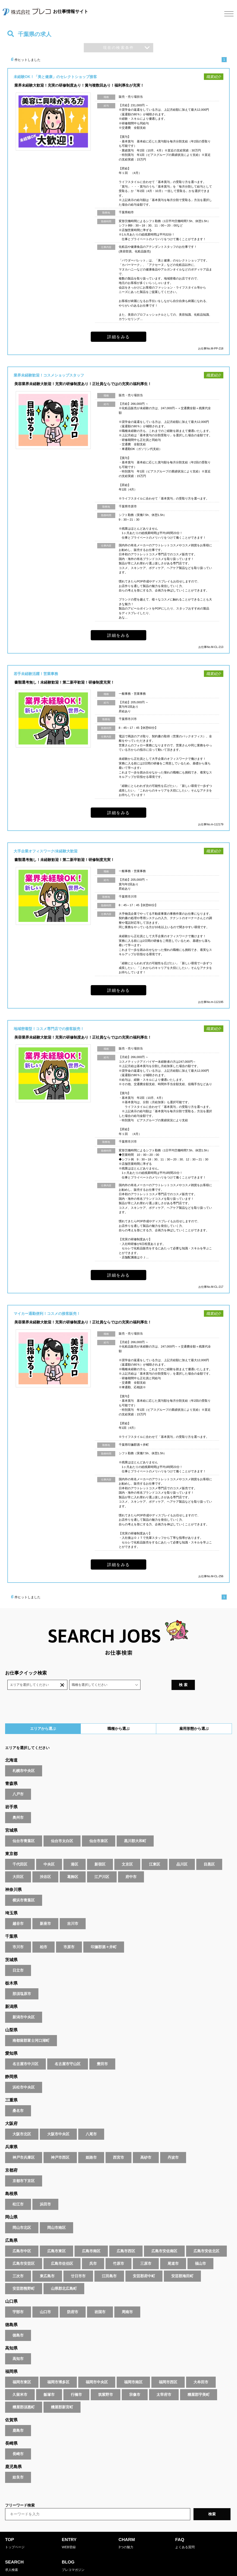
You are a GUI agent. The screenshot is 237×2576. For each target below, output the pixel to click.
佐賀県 (11, 2408)
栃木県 (11, 1971)
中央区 (49, 1852)
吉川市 (72, 1911)
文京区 (127, 1852)
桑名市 (18, 2099)
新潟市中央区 (23, 2005)
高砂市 (145, 2145)
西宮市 (118, 2145)
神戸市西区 (60, 2145)
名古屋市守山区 (68, 2052)
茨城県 (11, 1947)
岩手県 (11, 1795)
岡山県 (11, 2205)
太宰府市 (163, 2382)
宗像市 (134, 2382)
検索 (212, 2502)
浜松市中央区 (23, 2075)
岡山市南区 (56, 2216)
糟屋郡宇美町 (198, 2382)
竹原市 (118, 2251)
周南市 (127, 2300)
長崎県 (11, 2431)
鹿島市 (18, 2418)
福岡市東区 (21, 2370)
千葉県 (11, 1924)
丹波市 (173, 2145)
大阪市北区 (21, 2122)
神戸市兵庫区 (23, 2145)
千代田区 (19, 1852)
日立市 (18, 1958)
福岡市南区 (133, 2370)
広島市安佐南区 (164, 2239)
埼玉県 (11, 1901)
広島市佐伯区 (62, 2251)
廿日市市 (78, 2264)
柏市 (43, 1935)
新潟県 (11, 1994)
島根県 (11, 2181)
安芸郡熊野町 (23, 2276)
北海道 (11, 1748)
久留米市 (19, 2382)
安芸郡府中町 (144, 2264)
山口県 (11, 2289)
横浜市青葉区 (23, 1888)
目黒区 (209, 1852)
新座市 (45, 1911)
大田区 (18, 1865)
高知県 (11, 2336)
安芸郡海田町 (182, 2264)
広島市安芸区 (23, 2251)
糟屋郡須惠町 (23, 2395)
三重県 (11, 2088)
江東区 (154, 1852)
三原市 (145, 2251)
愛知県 (11, 2041)
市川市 (18, 1935)
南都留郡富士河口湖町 (31, 2028)
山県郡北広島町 (64, 2276)
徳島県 (11, 2312)
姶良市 (18, 2465)
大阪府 (11, 2111)
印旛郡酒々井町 (104, 1935)
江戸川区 (101, 1865)
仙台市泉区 (98, 1829)
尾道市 (173, 2251)
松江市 (18, 2192)
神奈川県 (13, 1877)
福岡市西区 (168, 2370)
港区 (74, 1852)
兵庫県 (11, 2135)
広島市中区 (21, 2239)
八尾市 (91, 2122)
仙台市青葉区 (23, 1829)
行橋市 (76, 2382)
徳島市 (18, 2323)
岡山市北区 (21, 2216)
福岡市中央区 (97, 2370)
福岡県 (11, 2359)
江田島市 (109, 2264)
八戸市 (18, 1782)
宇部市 (18, 2300)
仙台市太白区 (62, 1829)
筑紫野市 (105, 2382)
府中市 (131, 1865)
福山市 (200, 2251)
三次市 (18, 2264)
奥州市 (18, 1805)
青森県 (11, 1771)
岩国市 (100, 2300)
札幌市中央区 (23, 1759)
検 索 (218, 1673)
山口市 (45, 2300)
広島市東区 (56, 2239)
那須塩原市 (21, 1982)
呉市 (93, 2251)
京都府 (11, 2158)
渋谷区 (45, 1865)
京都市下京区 (23, 2169)
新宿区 (100, 1852)
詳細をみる (118, 336)
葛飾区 (72, 1865)
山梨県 (11, 2018)
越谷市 (18, 1911)
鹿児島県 (13, 2454)
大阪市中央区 (58, 2122)
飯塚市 (49, 2382)
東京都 (11, 1841)
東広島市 (47, 2264)
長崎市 (18, 2442)
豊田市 (102, 2052)
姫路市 (91, 2145)
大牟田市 (200, 2370)
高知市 (18, 2347)
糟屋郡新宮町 (62, 2395)
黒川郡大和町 (135, 1829)
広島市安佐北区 (206, 2239)
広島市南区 (91, 2239)
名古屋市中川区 (25, 2052)
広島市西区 (126, 2239)
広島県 (11, 2228)
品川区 (181, 1852)
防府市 (72, 2300)
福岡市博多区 (58, 2370)
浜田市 (45, 2192)
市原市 (69, 1935)
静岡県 (11, 2064)
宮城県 (11, 1818)
